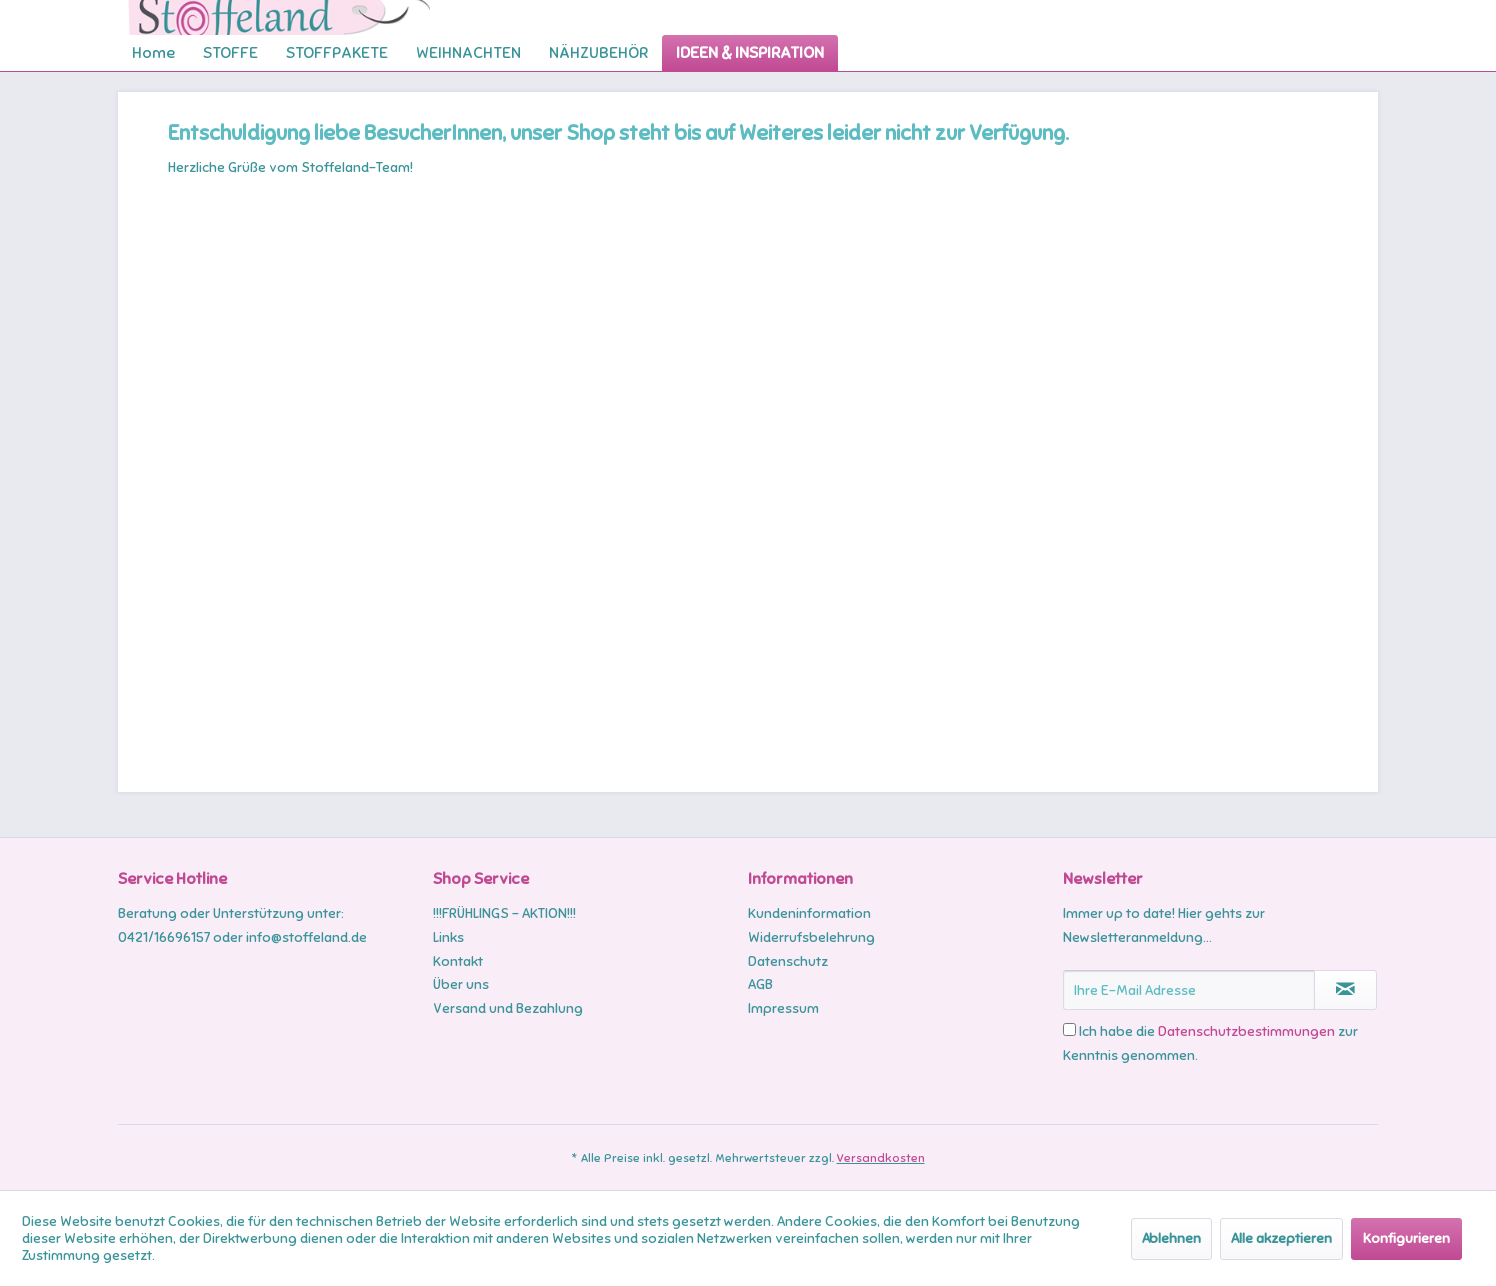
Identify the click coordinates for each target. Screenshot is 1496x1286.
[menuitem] (153, 53)
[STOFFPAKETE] (337, 53)
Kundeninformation (809, 913)
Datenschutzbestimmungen (1246, 1031)
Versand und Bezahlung (508, 1008)
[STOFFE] (230, 53)
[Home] (153, 53)
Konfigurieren (1406, 1238)
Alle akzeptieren (1281, 1238)
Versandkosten (881, 1158)
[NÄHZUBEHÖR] (598, 53)
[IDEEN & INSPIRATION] (750, 53)
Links (448, 937)
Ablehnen (1171, 1238)
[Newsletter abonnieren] (1345, 990)
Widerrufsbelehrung (811, 937)
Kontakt (458, 961)
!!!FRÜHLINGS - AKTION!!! (504, 913)
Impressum (783, 1008)
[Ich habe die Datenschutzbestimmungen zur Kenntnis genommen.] (1069, 1029)
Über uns (461, 984)
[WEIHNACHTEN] (468, 53)
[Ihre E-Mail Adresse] (1189, 990)
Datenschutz (788, 961)
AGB (760, 984)
